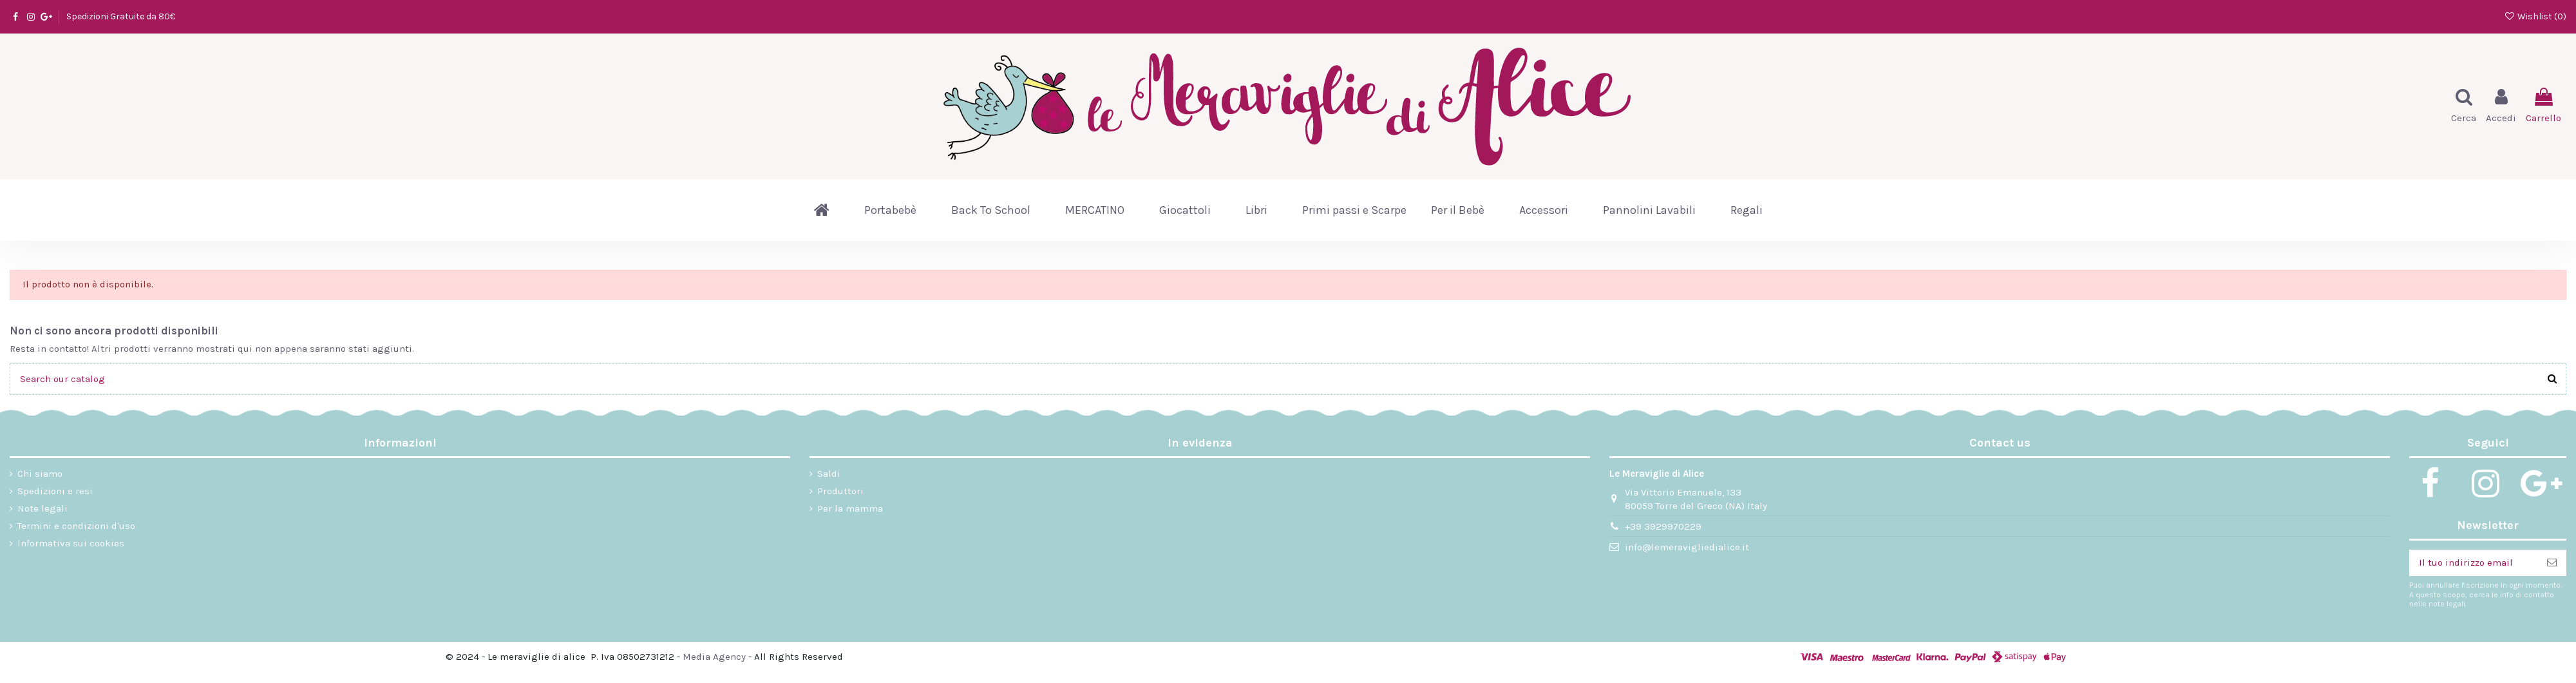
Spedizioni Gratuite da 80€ (120, 16)
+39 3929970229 (1663, 526)
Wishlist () (2535, 16)
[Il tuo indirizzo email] (2473, 563)
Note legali (42, 508)
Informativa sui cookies (70, 543)
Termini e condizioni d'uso (76, 526)
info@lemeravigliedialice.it (1687, 547)
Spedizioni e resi (55, 491)
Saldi (828, 473)
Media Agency (714, 656)
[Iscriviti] (2551, 563)
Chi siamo (39, 473)
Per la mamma (850, 508)
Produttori (840, 491)
